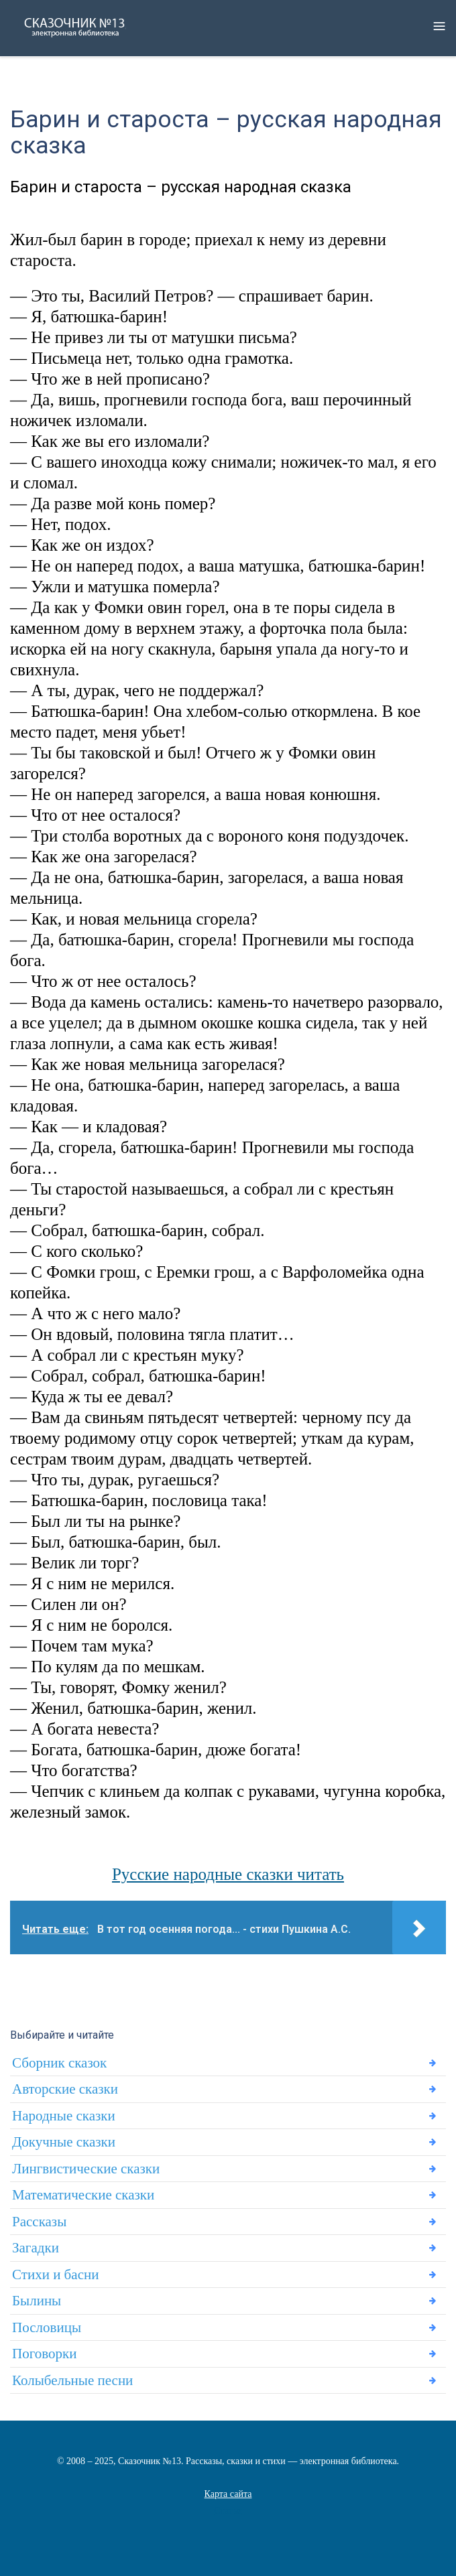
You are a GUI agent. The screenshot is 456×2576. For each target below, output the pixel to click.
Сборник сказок (59, 2063)
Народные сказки (63, 2116)
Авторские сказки (65, 2089)
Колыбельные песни (72, 2380)
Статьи (227, 2511)
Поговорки (44, 2354)
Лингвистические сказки (86, 2169)
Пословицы (46, 2327)
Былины (36, 2301)
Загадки (35, 2248)
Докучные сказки (63, 2142)
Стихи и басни (55, 2274)
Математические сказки (83, 2195)
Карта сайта (228, 2494)
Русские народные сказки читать (228, 1874)
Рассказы (39, 2222)
